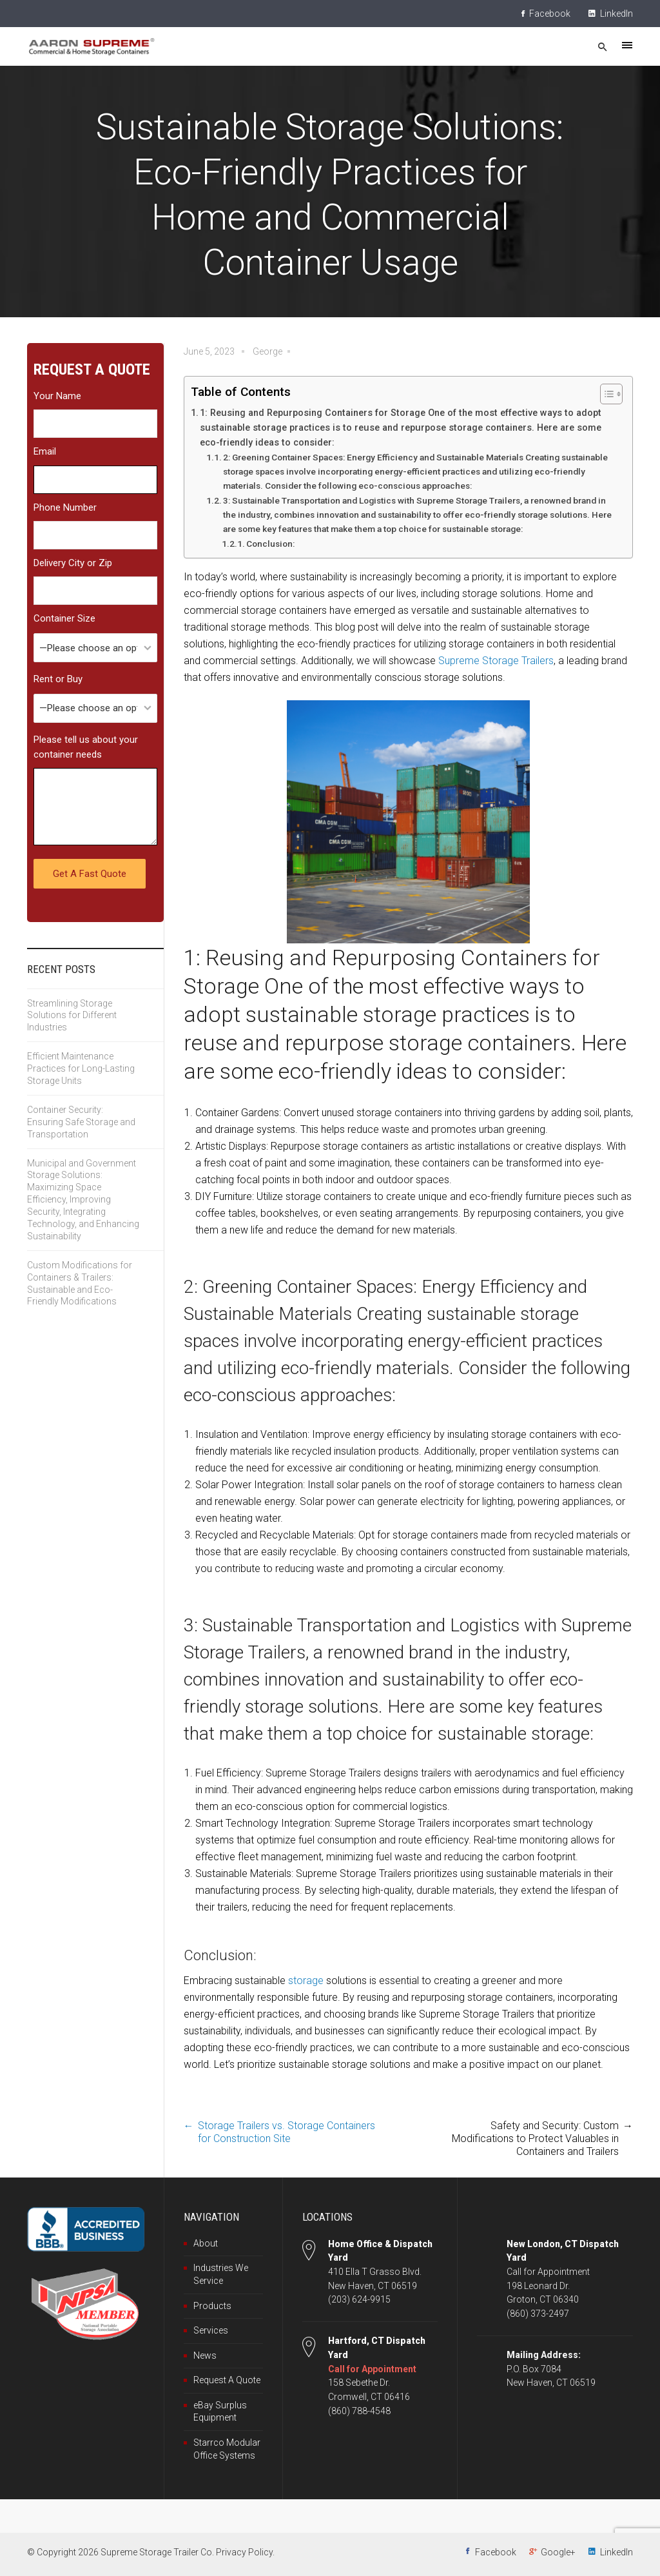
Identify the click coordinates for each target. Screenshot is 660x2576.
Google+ (558, 2552)
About (205, 2243)
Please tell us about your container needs (86, 747)
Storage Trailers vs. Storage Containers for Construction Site (286, 2132)
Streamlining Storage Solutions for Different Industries (72, 1015)
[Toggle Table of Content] (604, 394)
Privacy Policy (244, 2552)
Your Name (57, 396)
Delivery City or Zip (73, 563)
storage (306, 1980)
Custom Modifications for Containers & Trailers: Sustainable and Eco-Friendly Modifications (79, 1283)
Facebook (545, 13)
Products (212, 2306)
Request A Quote (226, 2380)
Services (210, 2330)
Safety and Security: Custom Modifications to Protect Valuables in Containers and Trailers (535, 2138)
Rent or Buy (58, 679)
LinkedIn (610, 13)
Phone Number (65, 507)
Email (45, 451)
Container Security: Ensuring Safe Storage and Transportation (81, 1122)
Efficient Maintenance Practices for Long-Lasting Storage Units (81, 1068)
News (205, 2355)
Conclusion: (270, 543)
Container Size (64, 618)
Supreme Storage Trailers (496, 660)
